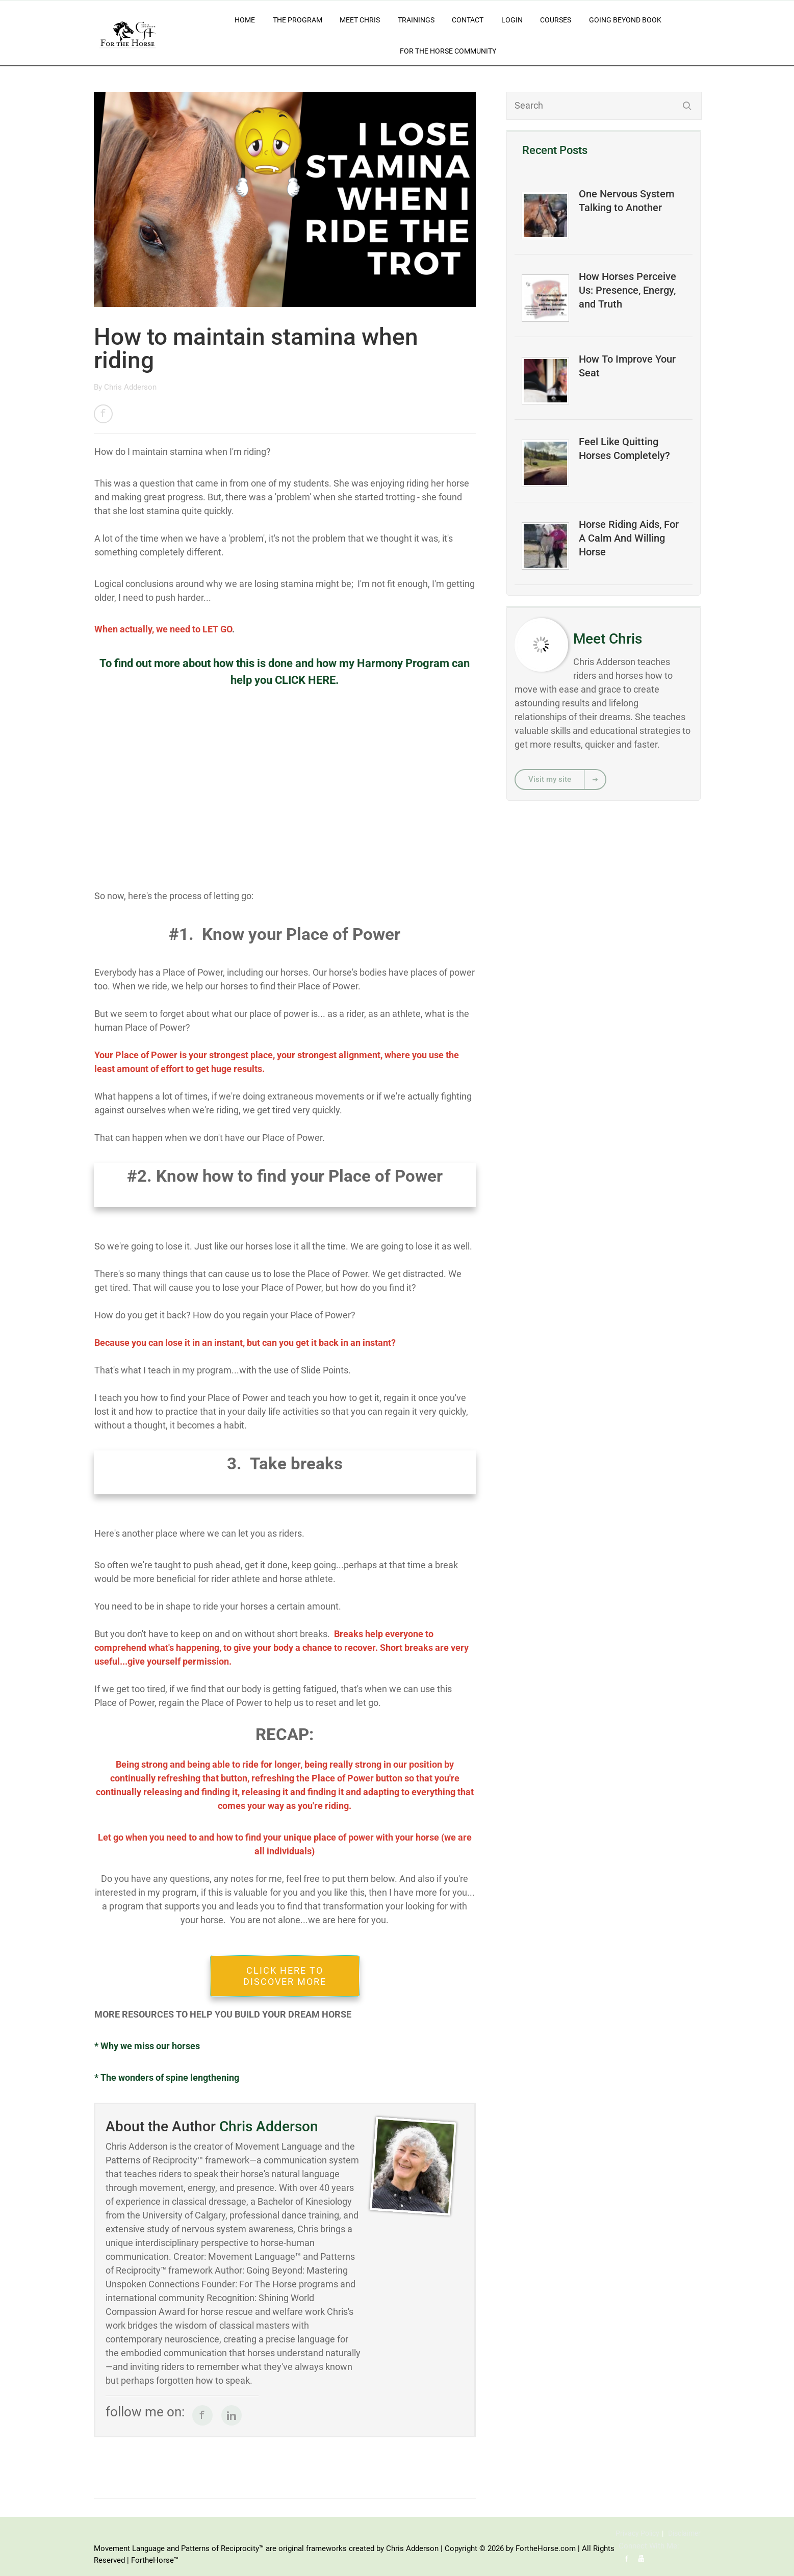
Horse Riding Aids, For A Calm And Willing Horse (629, 538)
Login (512, 20)
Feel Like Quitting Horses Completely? (624, 449)
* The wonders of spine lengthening (166, 2077)
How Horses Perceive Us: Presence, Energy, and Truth (627, 290)
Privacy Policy (637, 2533)
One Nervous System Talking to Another (626, 201)
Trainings (416, 20)
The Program (297, 20)
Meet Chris (360, 20)
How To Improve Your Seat (627, 366)
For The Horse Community (448, 51)
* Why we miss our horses (147, 2046)
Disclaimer (684, 2533)
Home (245, 20)
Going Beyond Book (625, 20)
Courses (555, 20)
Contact (467, 20)
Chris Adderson (130, 387)
